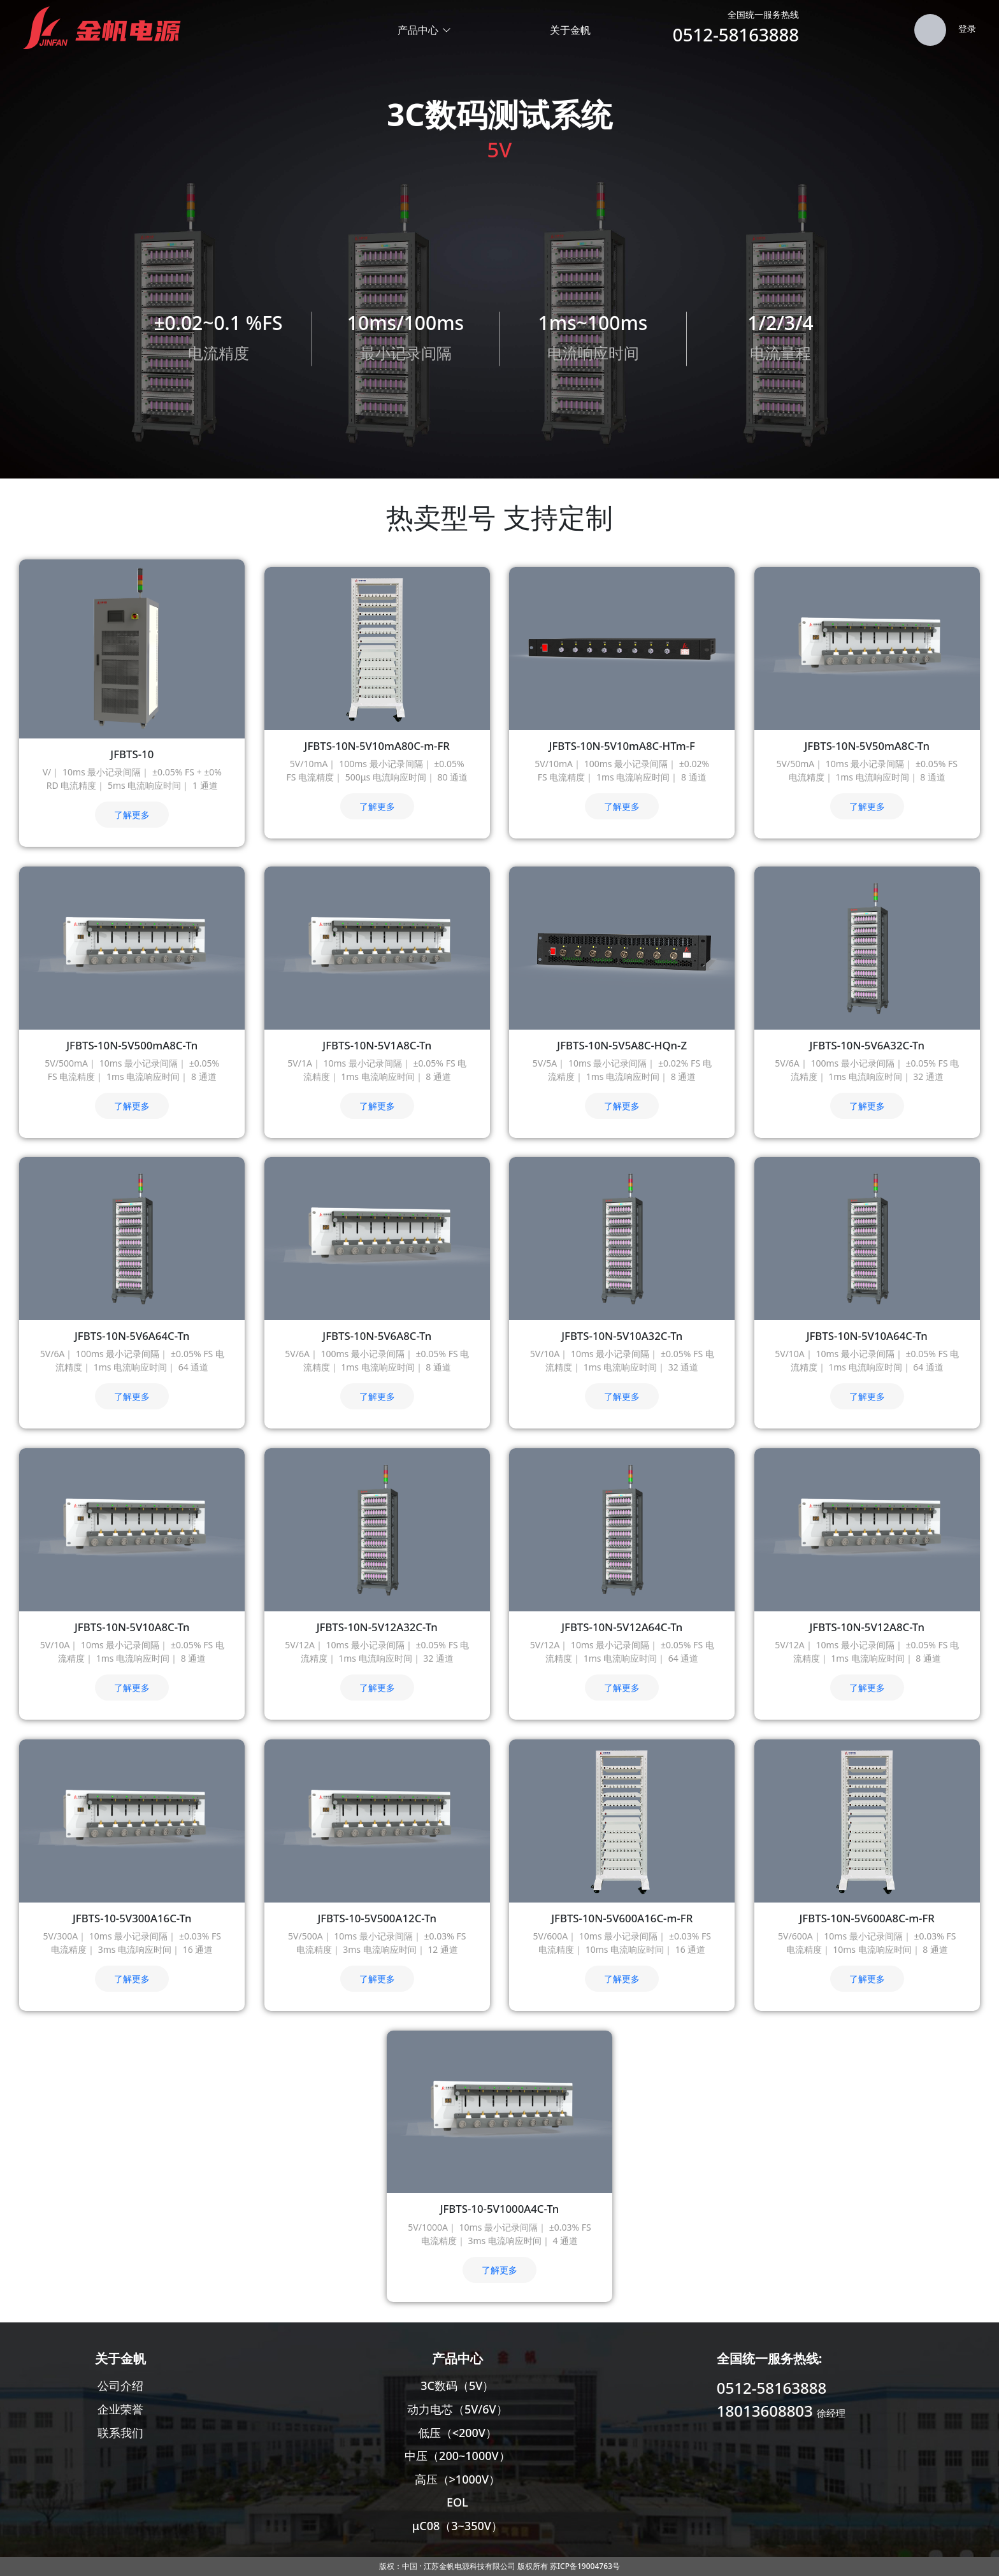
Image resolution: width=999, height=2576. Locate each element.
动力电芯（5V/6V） (457, 2409)
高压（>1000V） (458, 2479)
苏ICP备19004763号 (585, 2566)
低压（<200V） (457, 2432)
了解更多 (132, 815)
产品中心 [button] (425, 30)
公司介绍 (120, 2385)
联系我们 (120, 2432)
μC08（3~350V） (457, 2525)
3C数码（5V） (457, 2385)
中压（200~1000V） (457, 2455)
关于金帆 (570, 30)
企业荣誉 (120, 2409)
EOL (457, 2502)
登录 (967, 28)
